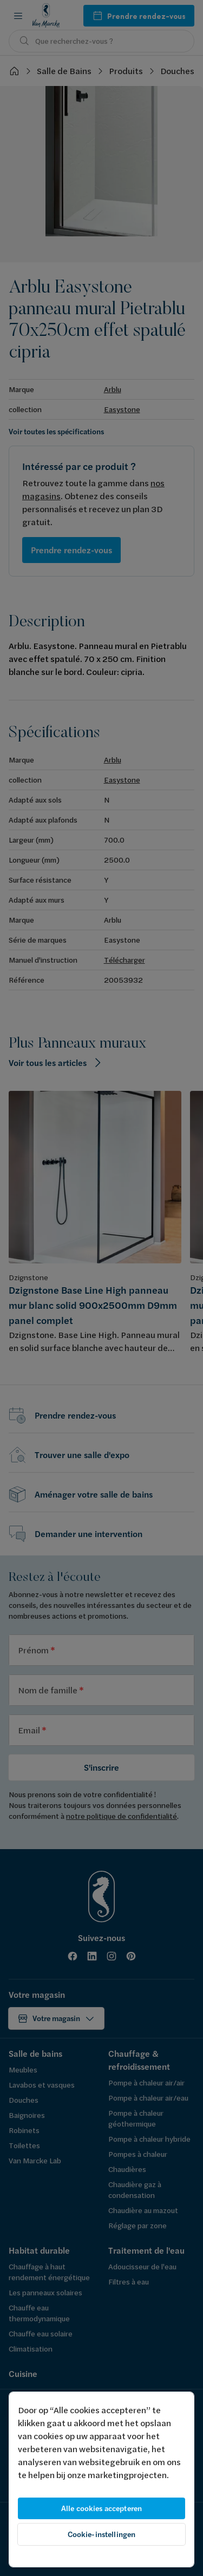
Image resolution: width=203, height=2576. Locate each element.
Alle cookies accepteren (101, 2508)
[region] (101, 2479)
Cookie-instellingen (102, 2534)
